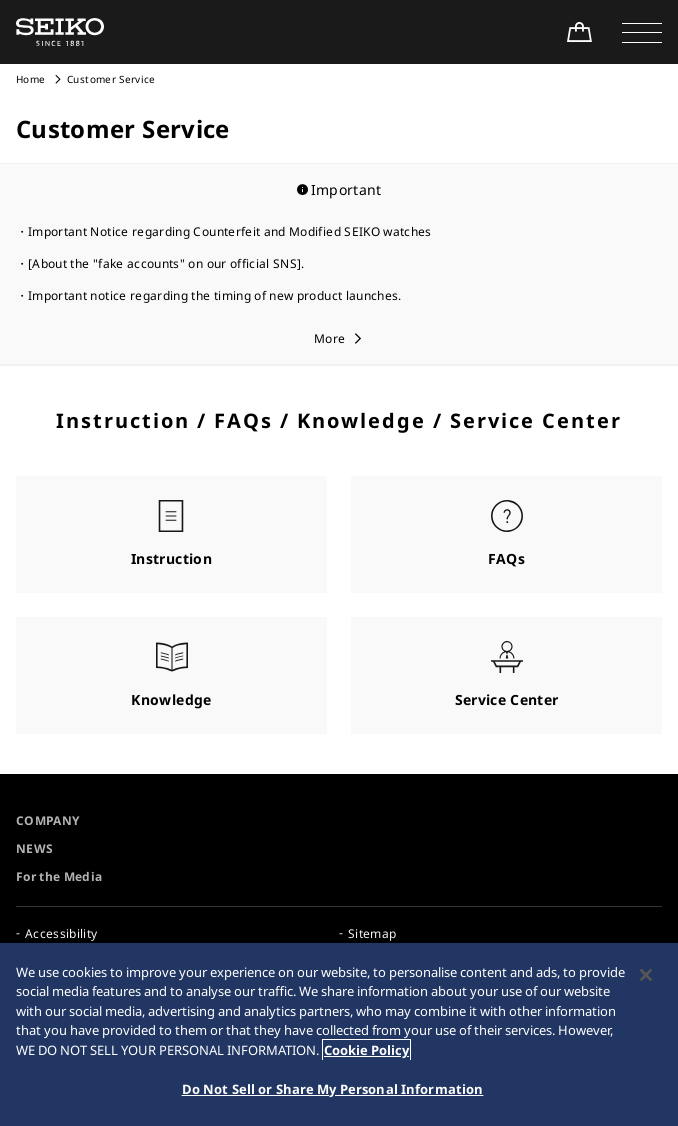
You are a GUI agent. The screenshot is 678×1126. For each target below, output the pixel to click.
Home (30, 79)
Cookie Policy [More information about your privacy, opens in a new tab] (366, 1050)
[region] (339, 1034)
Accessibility (61, 933)
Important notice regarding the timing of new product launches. (215, 295)
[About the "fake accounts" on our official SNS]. (166, 263)
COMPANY (47, 820)
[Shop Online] (579, 32)
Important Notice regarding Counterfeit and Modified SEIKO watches (230, 231)
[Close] (646, 975)
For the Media (59, 876)
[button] (642, 32)
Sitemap (372, 933)
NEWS (34, 848)
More (329, 338)
